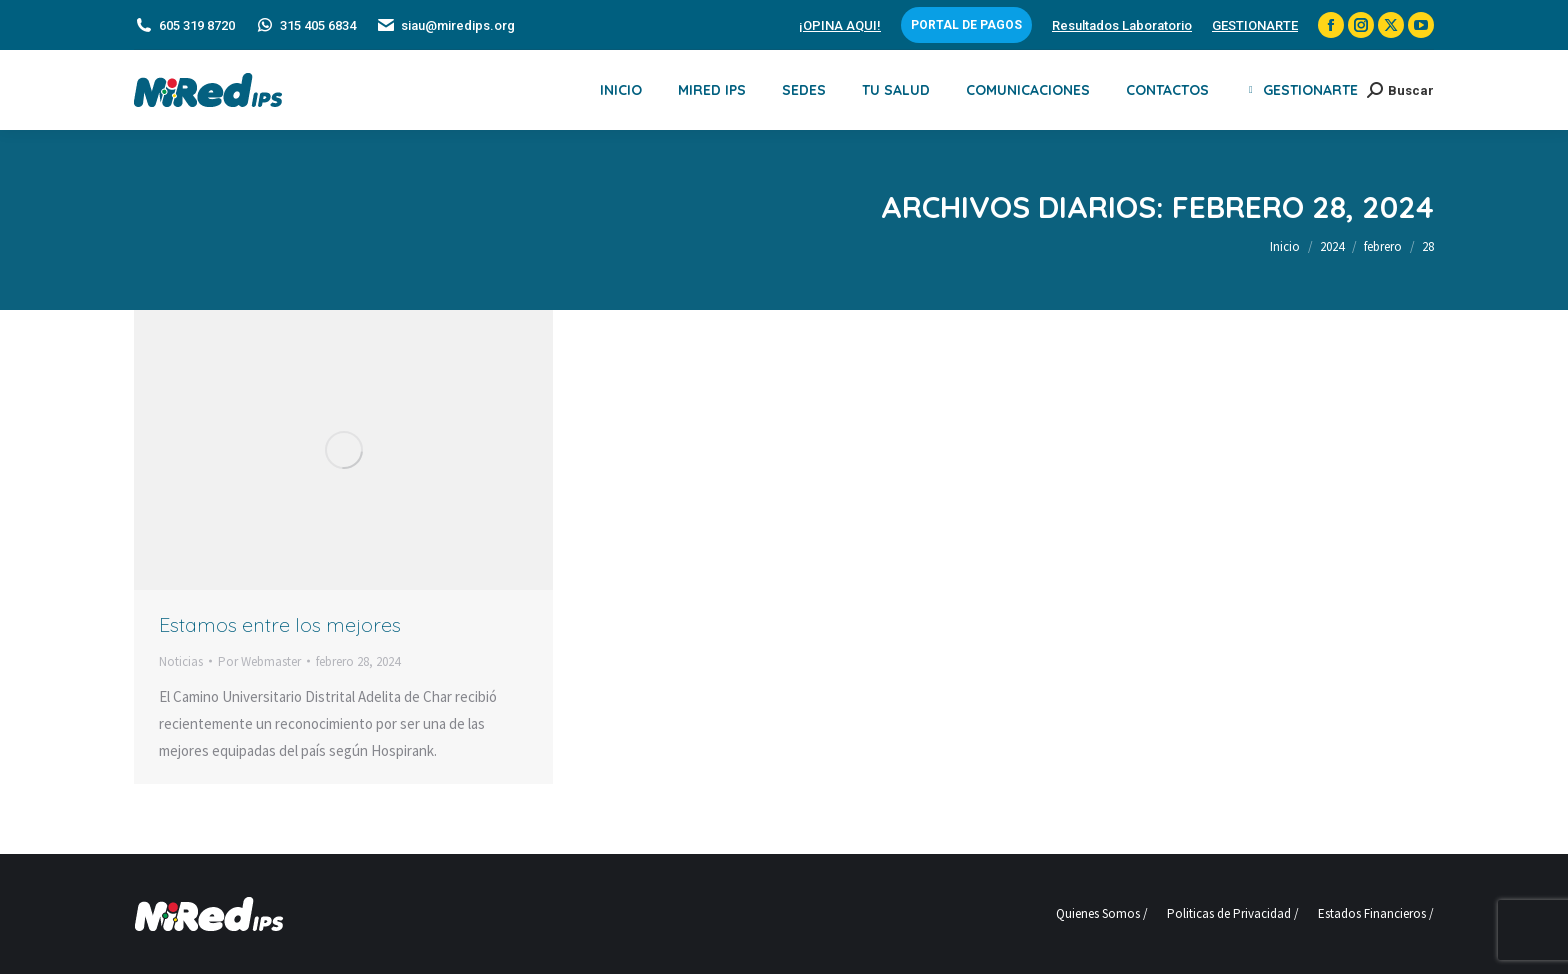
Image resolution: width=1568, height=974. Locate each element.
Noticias (181, 661)
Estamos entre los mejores (280, 624)
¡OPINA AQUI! (840, 25)
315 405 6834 (305, 25)
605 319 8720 (184, 25)
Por (259, 661)
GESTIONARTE (1255, 25)
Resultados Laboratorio (1122, 25)
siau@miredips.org (445, 25)
